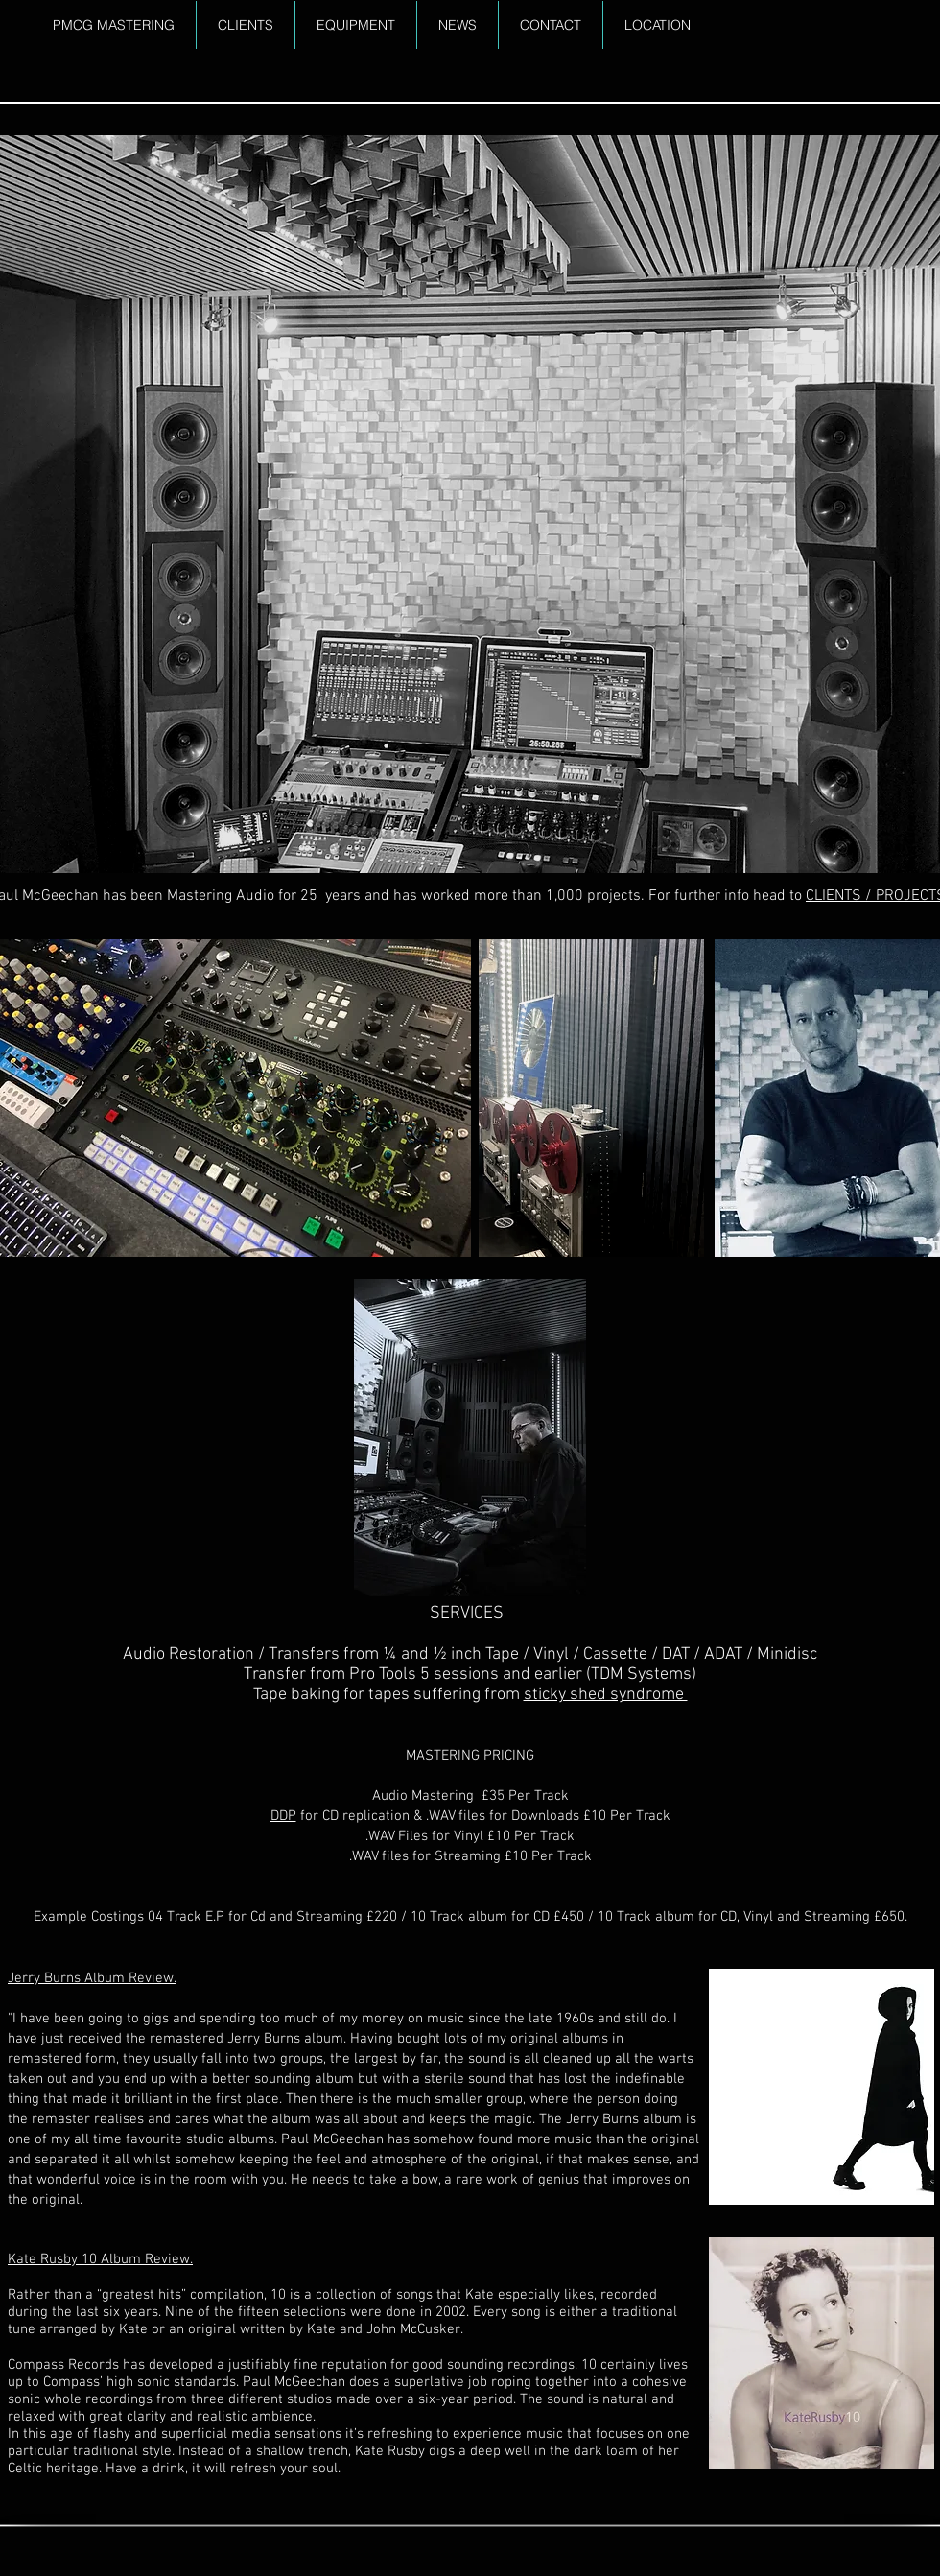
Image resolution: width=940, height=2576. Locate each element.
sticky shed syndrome (606, 1695)
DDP (283, 1816)
